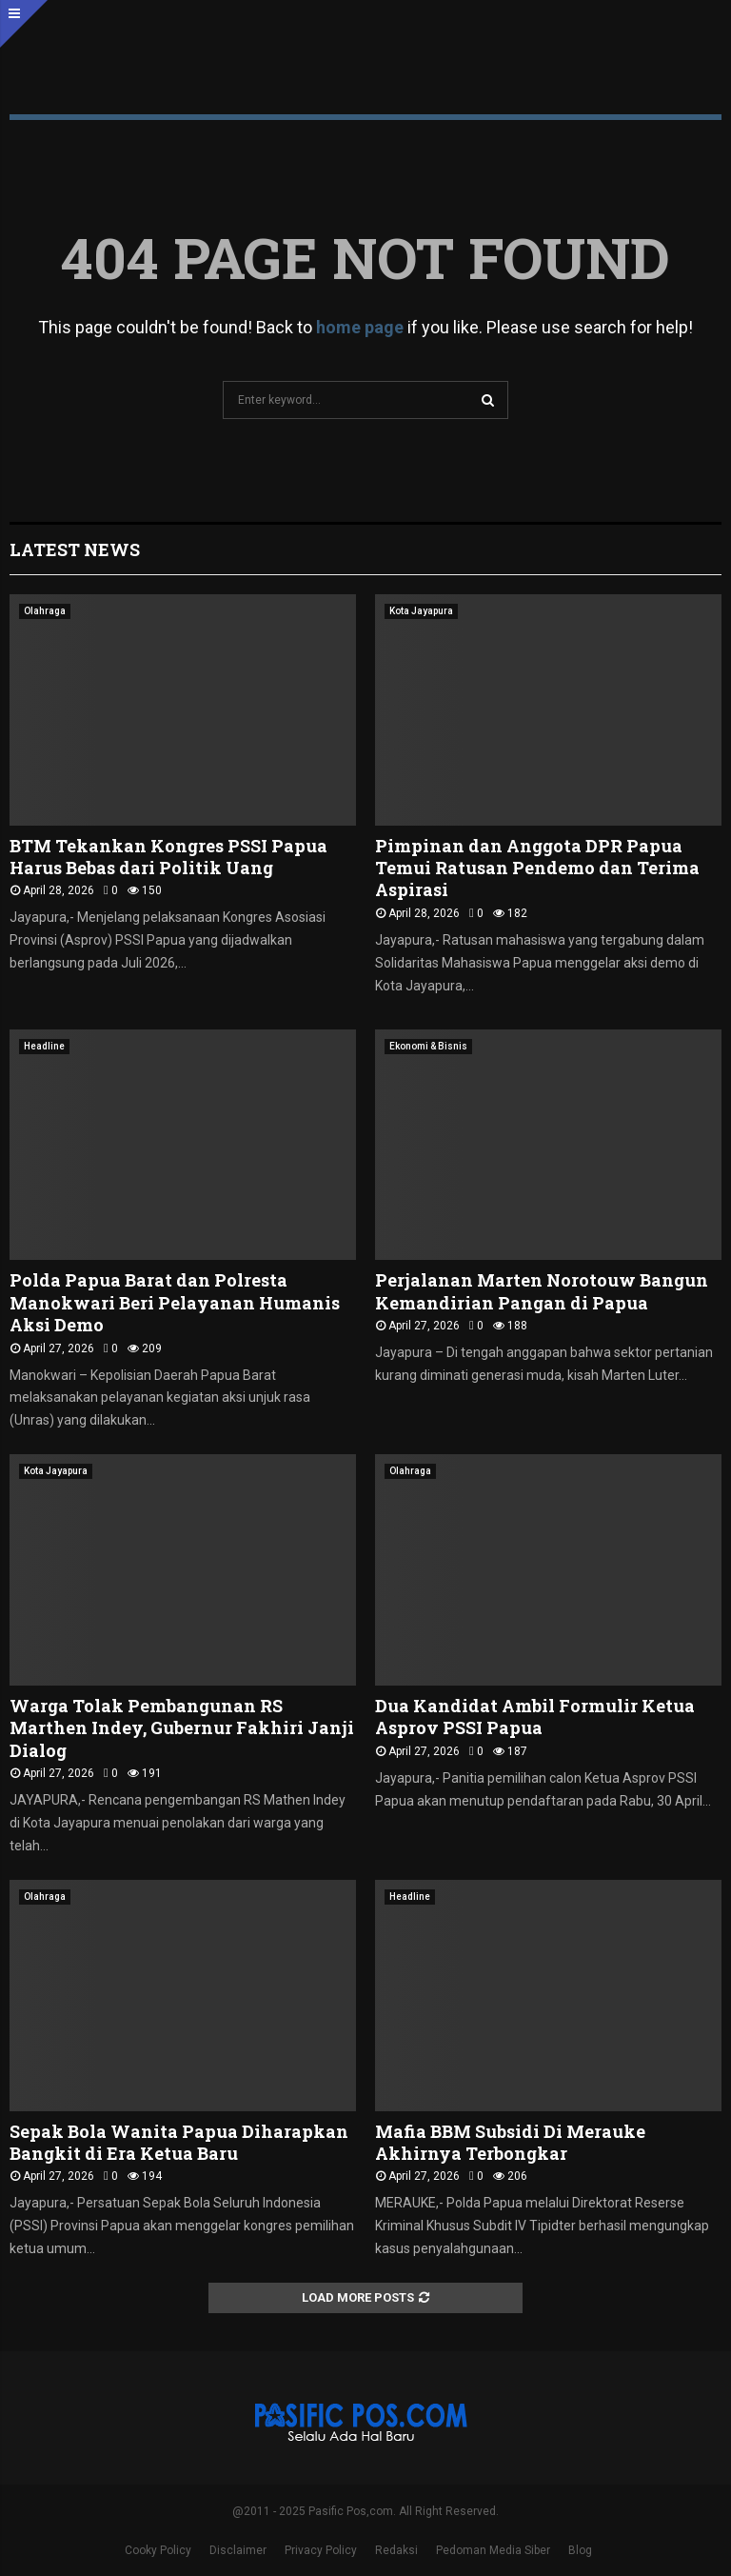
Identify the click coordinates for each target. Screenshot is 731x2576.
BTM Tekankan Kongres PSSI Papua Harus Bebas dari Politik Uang (168, 856)
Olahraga (45, 611)
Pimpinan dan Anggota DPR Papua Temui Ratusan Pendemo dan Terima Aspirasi (537, 868)
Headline (44, 1046)
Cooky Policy (158, 2550)
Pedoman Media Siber (493, 2550)
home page (360, 327)
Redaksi (396, 2550)
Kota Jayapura (421, 611)
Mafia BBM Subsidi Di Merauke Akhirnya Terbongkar (510, 2142)
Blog (580, 2550)
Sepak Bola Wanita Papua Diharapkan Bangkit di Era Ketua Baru (179, 2142)
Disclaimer (238, 2550)
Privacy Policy (321, 2550)
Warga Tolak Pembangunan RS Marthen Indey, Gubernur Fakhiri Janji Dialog (182, 1728)
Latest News (75, 549)
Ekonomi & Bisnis (428, 1046)
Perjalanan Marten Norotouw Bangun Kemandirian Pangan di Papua (541, 1290)
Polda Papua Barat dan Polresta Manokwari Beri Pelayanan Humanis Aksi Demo (175, 1302)
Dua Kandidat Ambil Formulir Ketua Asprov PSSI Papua (535, 1716)
